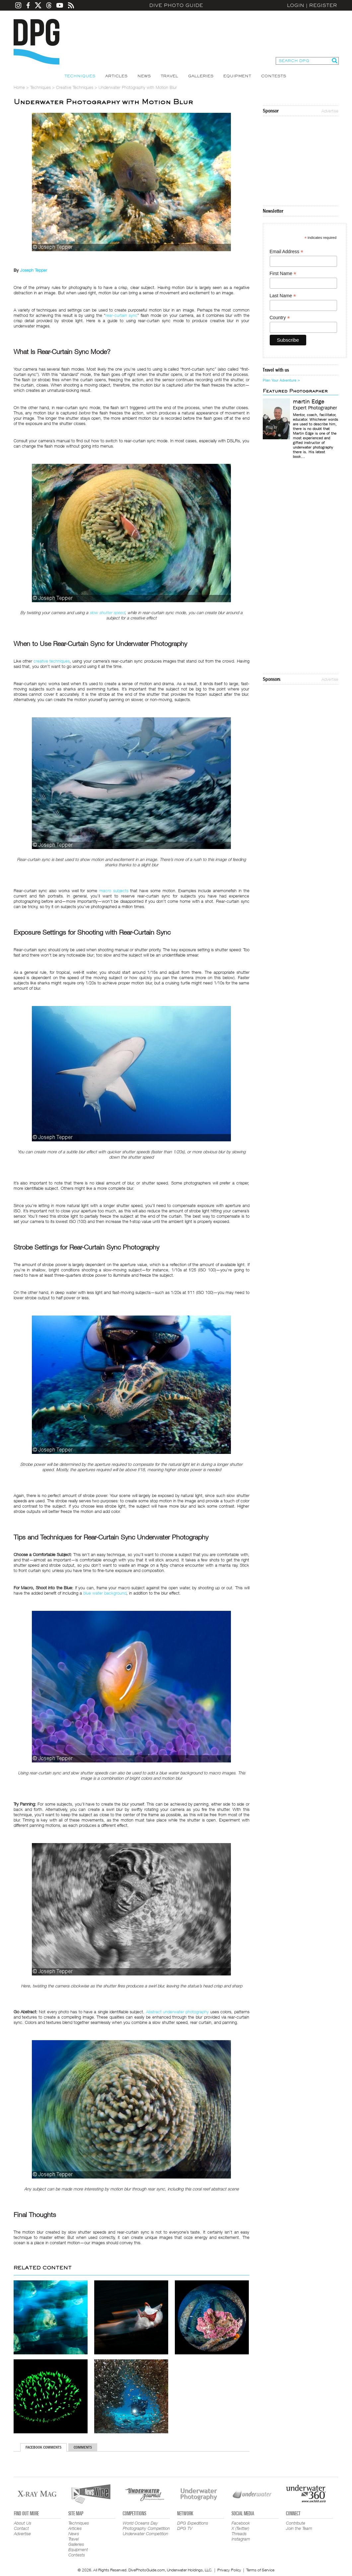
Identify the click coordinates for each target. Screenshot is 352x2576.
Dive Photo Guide (176, 5)
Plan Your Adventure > (281, 380)
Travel (169, 76)
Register (323, 5)
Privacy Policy (229, 2569)
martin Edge (308, 401)
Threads (239, 2533)
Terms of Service (260, 2569)
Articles (116, 76)
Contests (273, 76)
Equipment (237, 76)
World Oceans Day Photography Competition (146, 2525)
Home (19, 87)
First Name (283, 273)
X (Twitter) (240, 2528)
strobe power (54, 1264)
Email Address (287, 252)
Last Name (283, 296)
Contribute (295, 2523)
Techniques (79, 76)
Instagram (241, 2538)
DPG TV (184, 2528)
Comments (83, 2447)
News (144, 76)
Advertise (329, 110)
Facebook (241, 2523)
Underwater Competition (145, 2533)
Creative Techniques (74, 87)
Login (295, 5)
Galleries (200, 76)
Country (280, 318)
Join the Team (299, 2528)
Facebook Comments (43, 2447)
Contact (21, 2528)
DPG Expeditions (192, 2523)
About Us (22, 2523)
